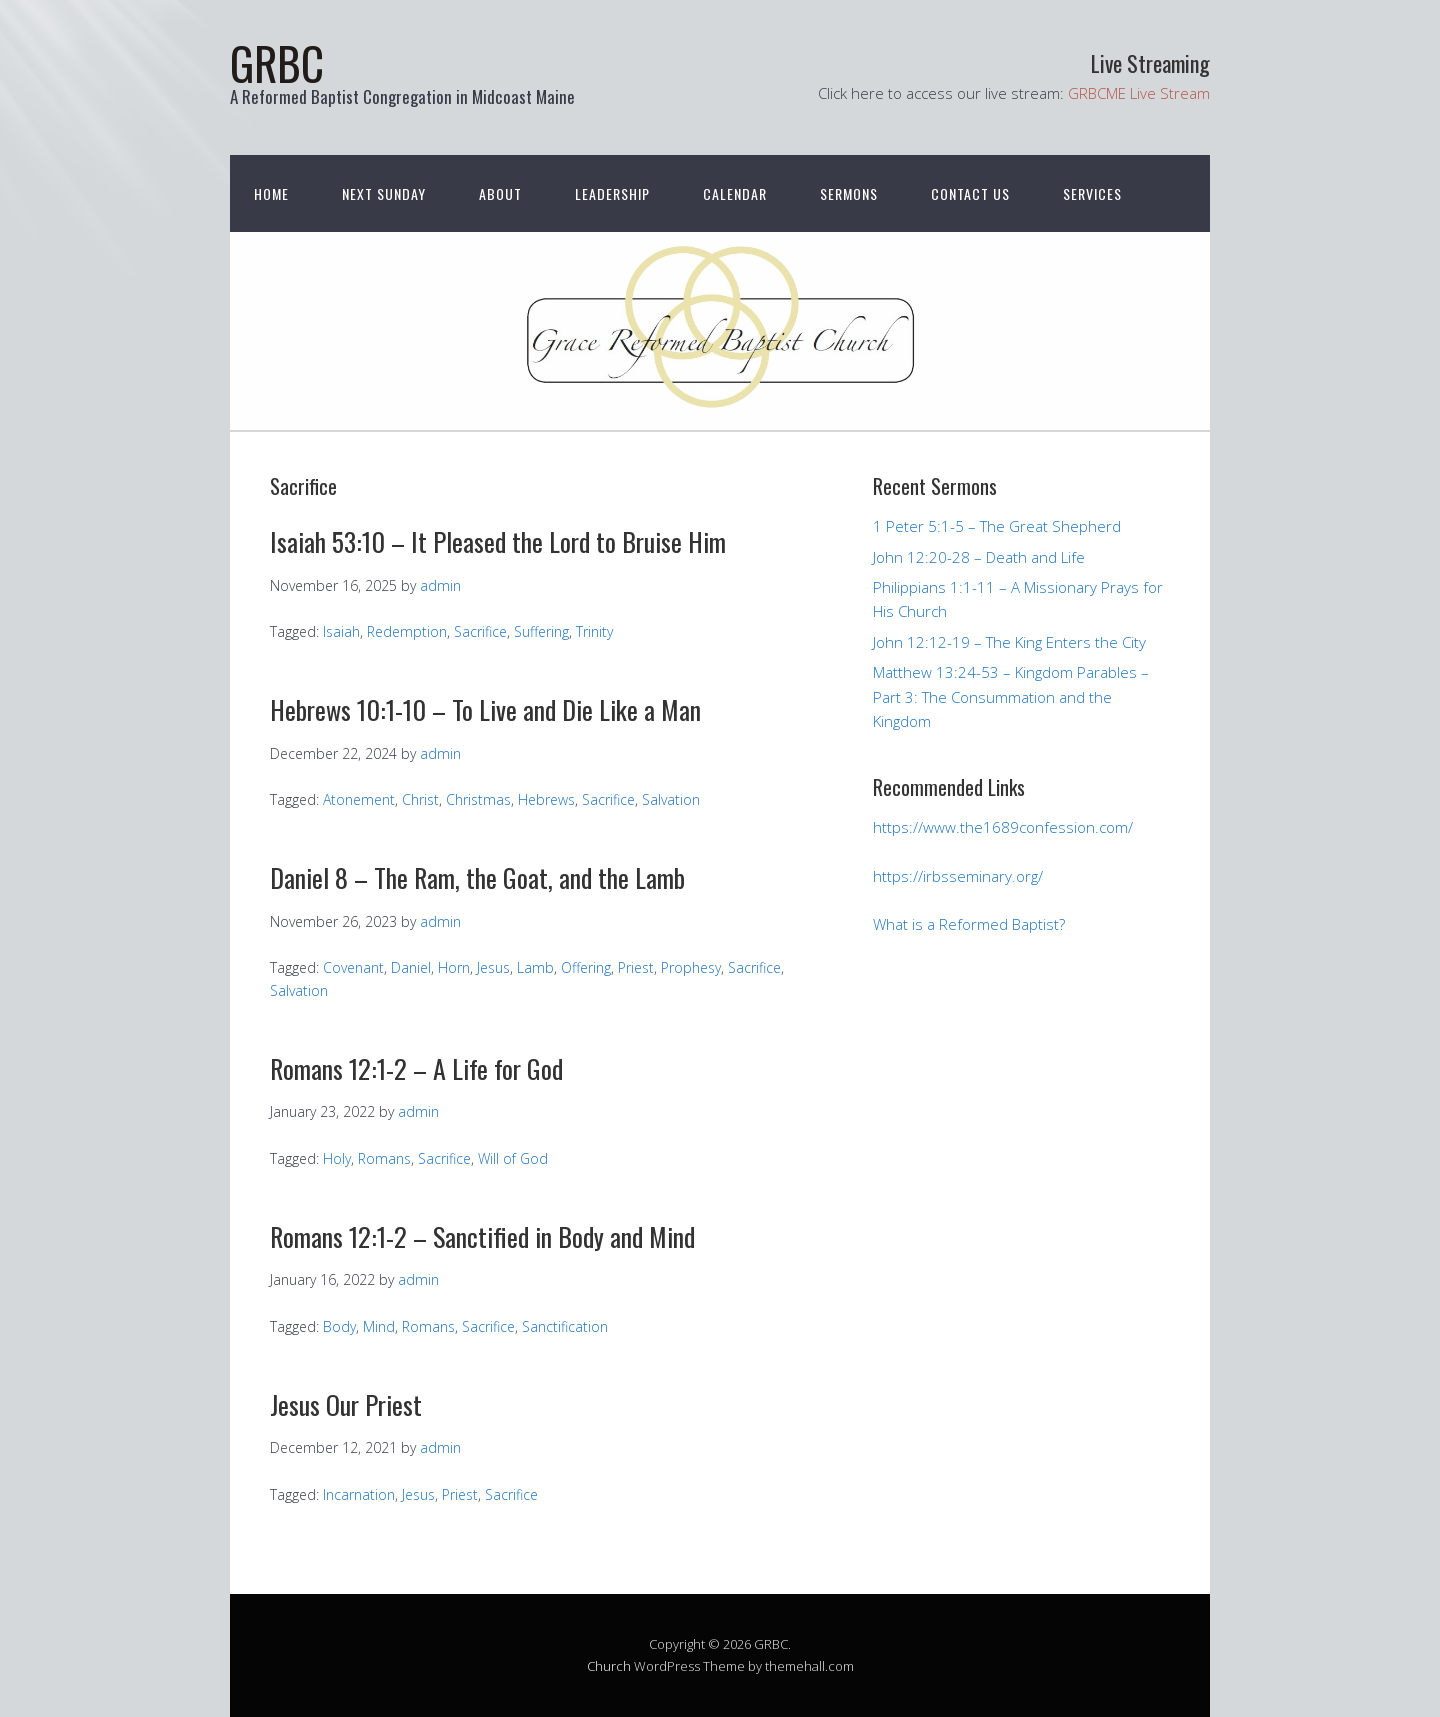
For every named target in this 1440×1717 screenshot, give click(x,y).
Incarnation (359, 1494)
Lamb (535, 967)
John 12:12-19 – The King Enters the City (1009, 642)
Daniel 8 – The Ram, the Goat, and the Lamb (477, 877)
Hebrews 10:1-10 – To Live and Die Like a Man (485, 709)
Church (609, 1666)
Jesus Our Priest (346, 1404)
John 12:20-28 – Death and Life (979, 557)
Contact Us (970, 193)
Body (339, 1326)
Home (271, 193)
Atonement (359, 799)
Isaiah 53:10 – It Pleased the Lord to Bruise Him (498, 541)
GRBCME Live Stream (1139, 93)
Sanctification (565, 1326)
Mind (379, 1326)
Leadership (612, 193)
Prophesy (691, 967)
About (500, 193)
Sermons (849, 193)
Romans (384, 1158)
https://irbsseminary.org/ (958, 876)
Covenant (353, 967)
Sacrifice (480, 631)
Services (1092, 193)
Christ (420, 799)
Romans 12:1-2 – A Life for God (416, 1068)
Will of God (513, 1158)
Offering (586, 967)
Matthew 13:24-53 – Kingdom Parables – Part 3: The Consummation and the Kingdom (1011, 696)
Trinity (594, 631)
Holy (337, 1158)
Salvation (671, 799)
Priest (636, 967)
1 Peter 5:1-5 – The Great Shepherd (997, 526)
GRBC (277, 62)
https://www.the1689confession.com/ (1003, 827)
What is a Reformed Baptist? (969, 924)
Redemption (407, 631)
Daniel (411, 967)
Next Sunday (384, 193)
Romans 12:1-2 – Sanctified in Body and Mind (482, 1236)
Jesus (493, 967)
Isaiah (341, 631)
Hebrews (546, 799)
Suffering (541, 631)
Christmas (478, 799)
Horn (454, 967)
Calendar (735, 193)
